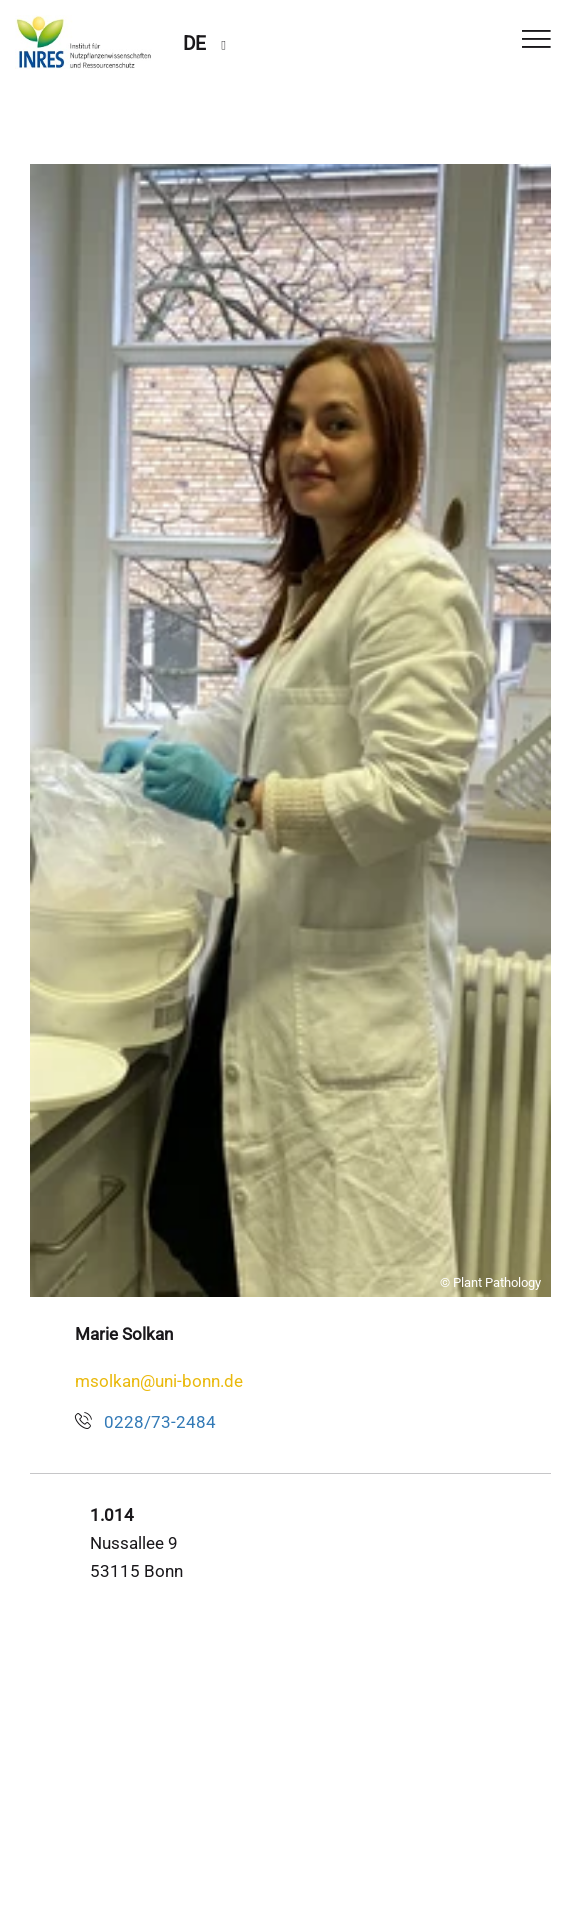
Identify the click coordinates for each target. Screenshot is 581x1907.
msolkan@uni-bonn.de (159, 1381)
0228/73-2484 (160, 1422)
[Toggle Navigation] (536, 40)
